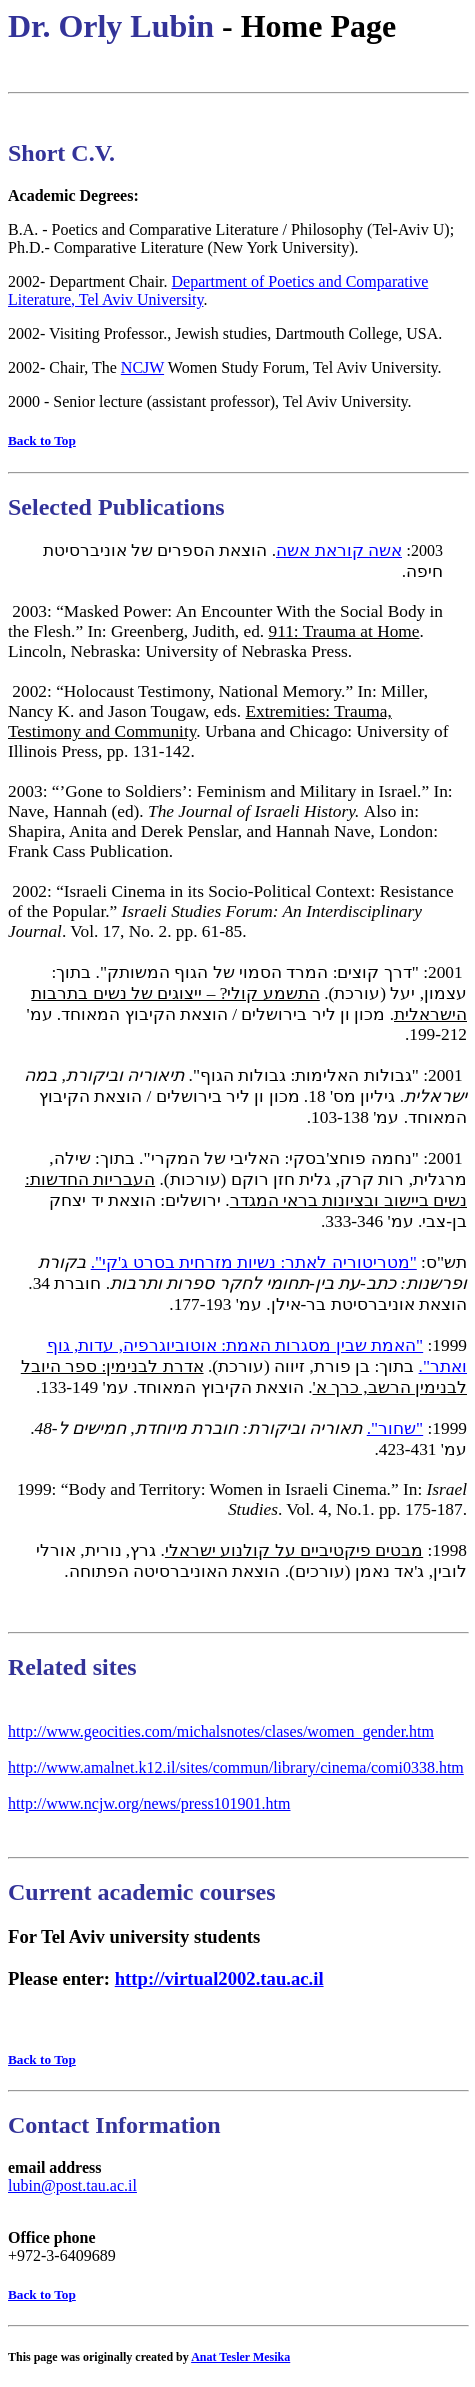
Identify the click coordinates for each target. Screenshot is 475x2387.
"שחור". (395, 1428)
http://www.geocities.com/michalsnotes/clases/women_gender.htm (221, 1731)
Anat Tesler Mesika (240, 2357)
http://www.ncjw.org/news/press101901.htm (149, 1803)
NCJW (142, 367)
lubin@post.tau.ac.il (72, 2185)
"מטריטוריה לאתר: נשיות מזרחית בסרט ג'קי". (254, 1262)
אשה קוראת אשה (339, 550)
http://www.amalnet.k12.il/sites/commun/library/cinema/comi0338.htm (236, 1767)
